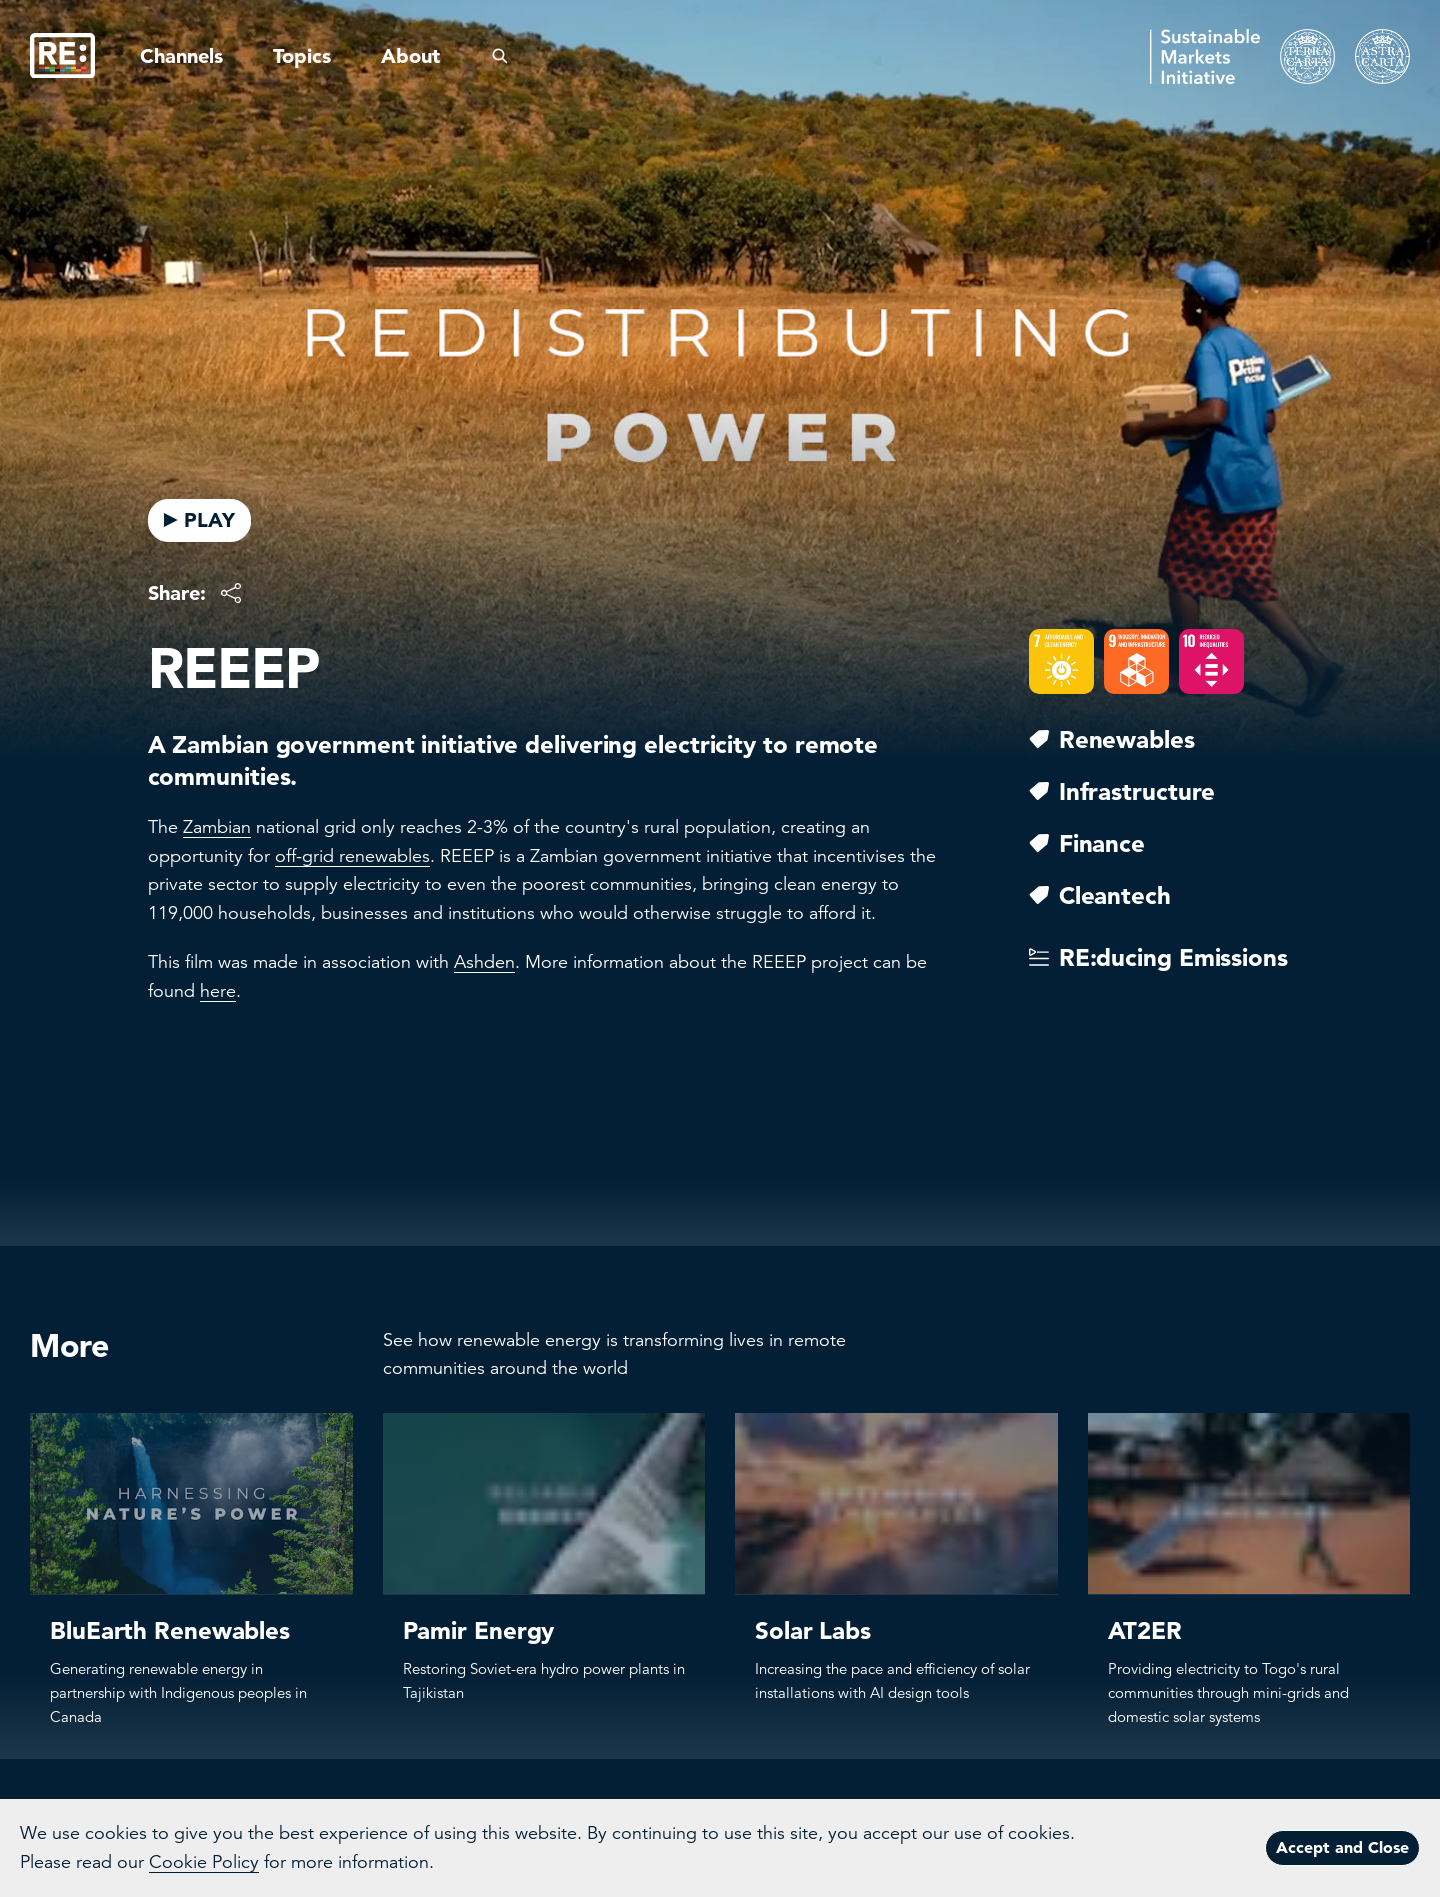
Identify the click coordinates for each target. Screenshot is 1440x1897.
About (410, 56)
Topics (302, 56)
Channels (181, 56)
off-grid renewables (352, 856)
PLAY (199, 520)
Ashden (484, 962)
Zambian (217, 827)
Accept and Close (1342, 1847)
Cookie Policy (204, 1862)
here (218, 991)
